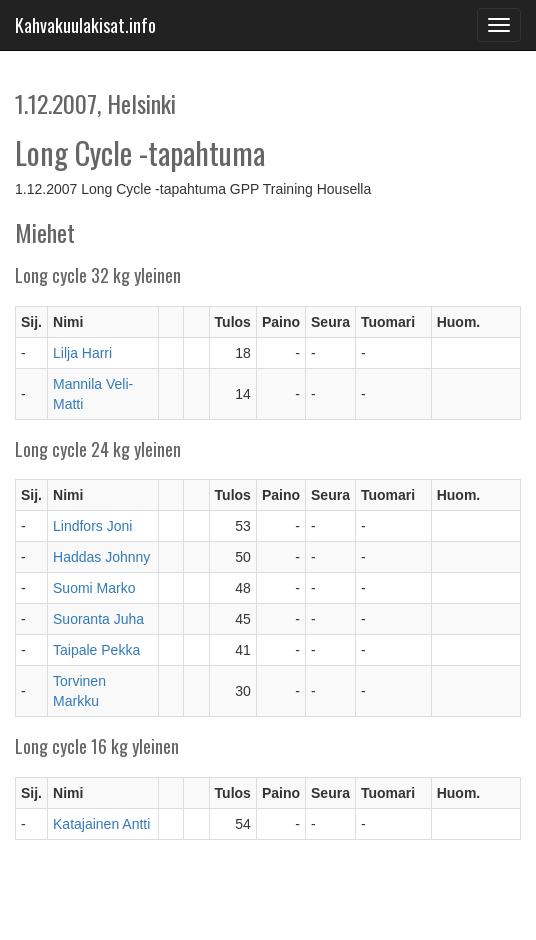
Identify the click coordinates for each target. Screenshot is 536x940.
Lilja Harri (82, 353)
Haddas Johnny (101, 557)
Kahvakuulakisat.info (85, 25)
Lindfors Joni (92, 526)
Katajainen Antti (101, 824)
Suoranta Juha (98, 619)
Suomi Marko (94, 588)
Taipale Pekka (96, 650)
